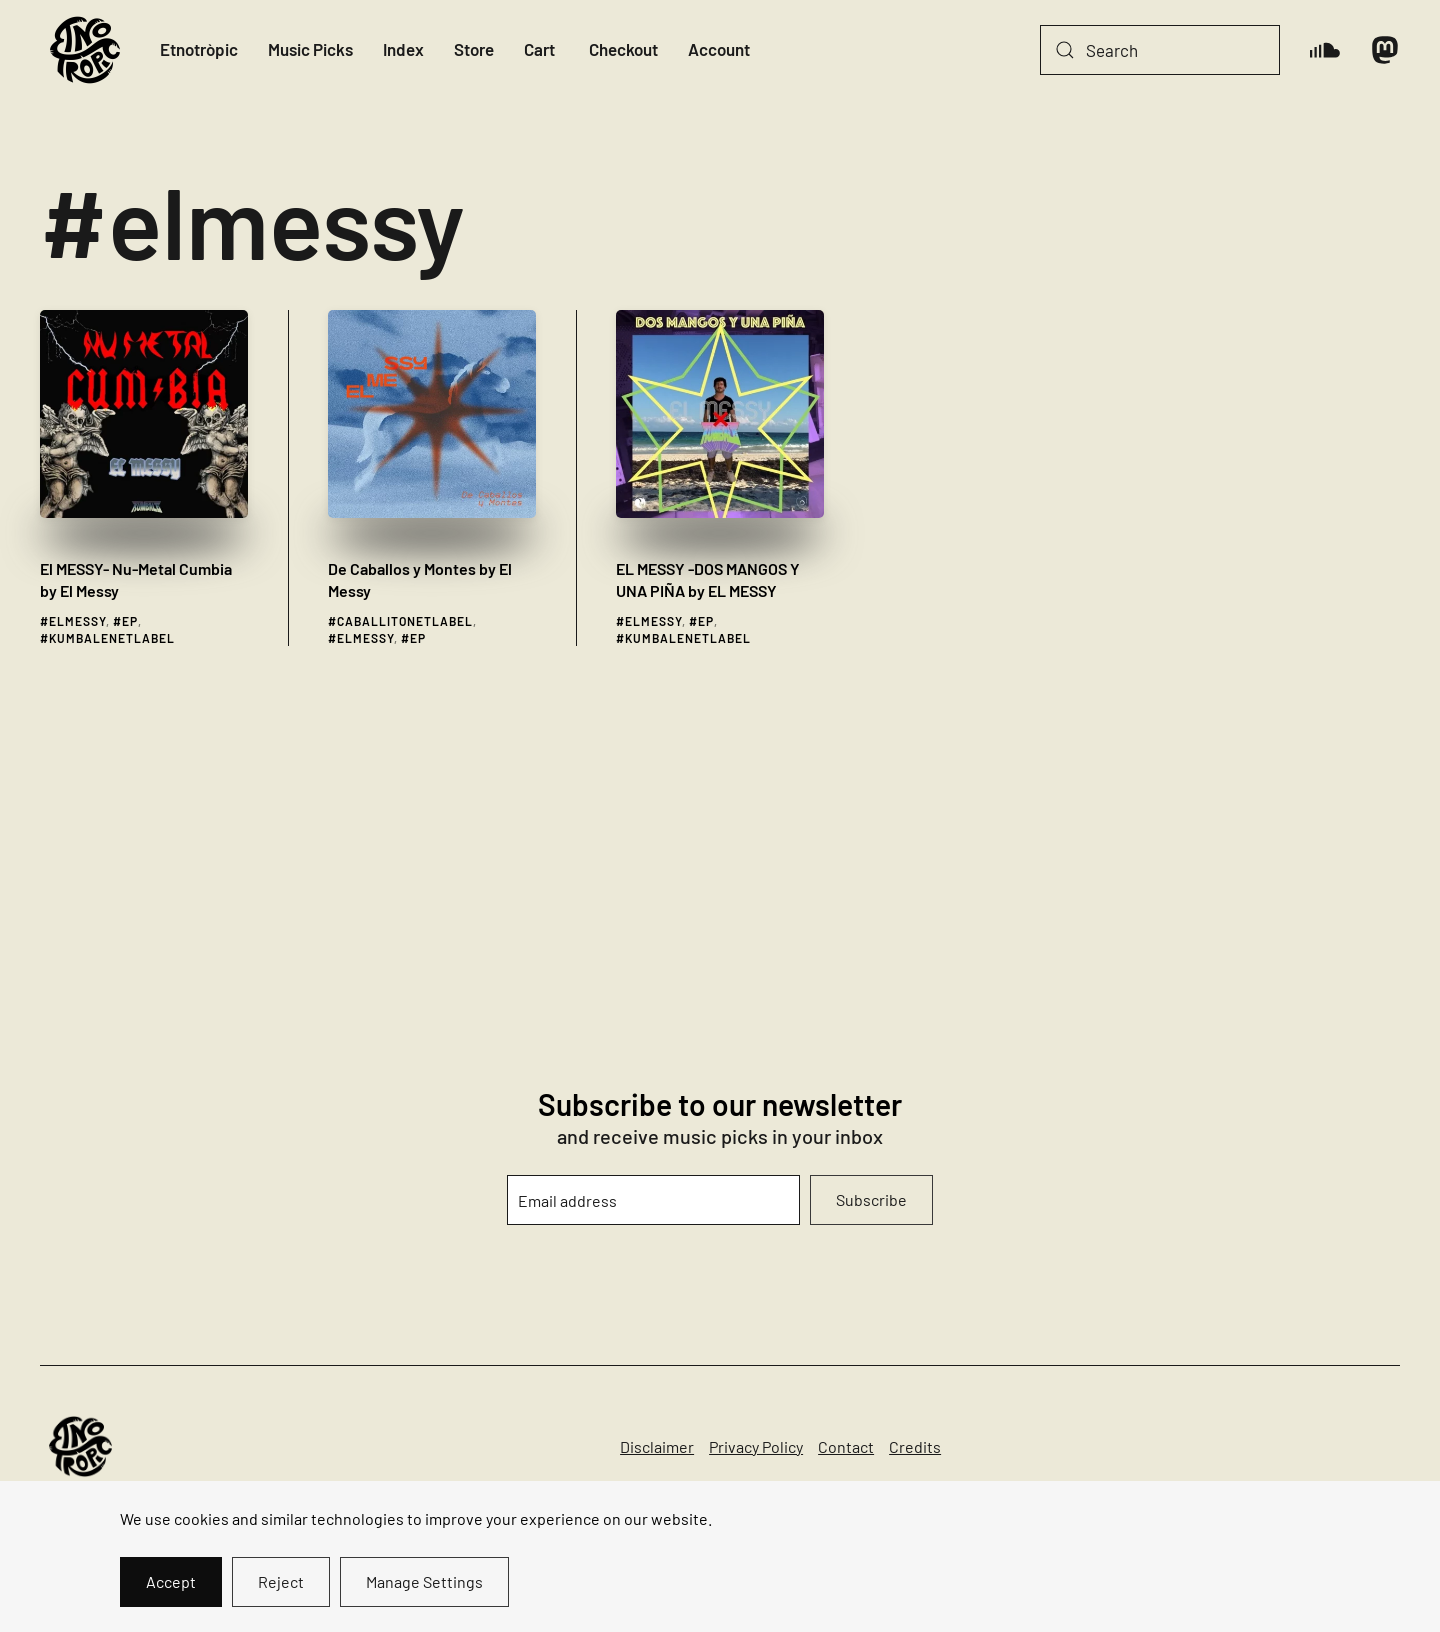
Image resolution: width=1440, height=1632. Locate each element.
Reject (281, 1581)
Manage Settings (424, 1581)
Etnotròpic (199, 49)
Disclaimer (657, 1446)
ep (130, 621)
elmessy (77, 621)
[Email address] (654, 1200)
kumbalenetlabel (112, 638)
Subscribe (871, 1199)
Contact (846, 1446)
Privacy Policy (756, 1446)
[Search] (1160, 50)
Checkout (623, 49)
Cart (539, 49)
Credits (915, 1446)
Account (719, 49)
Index (403, 49)
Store (474, 49)
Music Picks (310, 49)
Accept (171, 1581)
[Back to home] (85, 50)
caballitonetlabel (405, 621)
